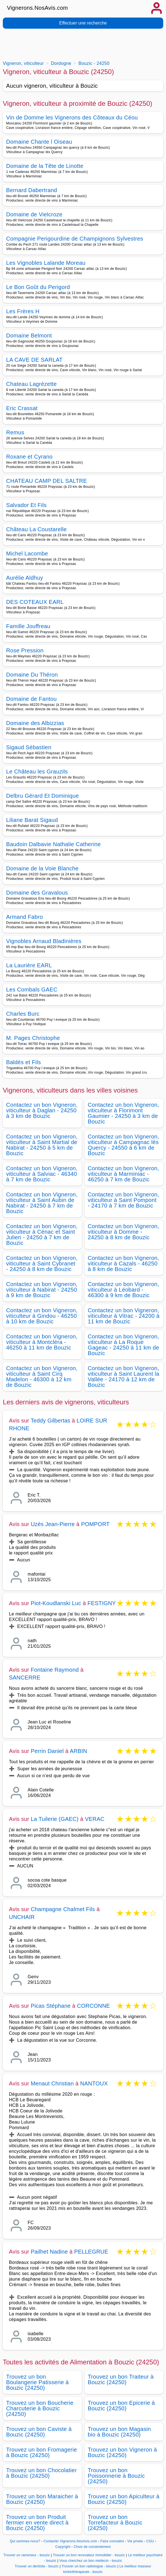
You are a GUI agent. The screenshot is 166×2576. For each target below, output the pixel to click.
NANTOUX (94, 2083)
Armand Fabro (24, 917)
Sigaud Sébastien (28, 747)
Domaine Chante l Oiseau (39, 141)
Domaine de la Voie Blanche (42, 868)
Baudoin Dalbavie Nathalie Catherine (53, 844)
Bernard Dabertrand (31, 190)
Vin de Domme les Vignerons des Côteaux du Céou (72, 117)
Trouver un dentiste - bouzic (37, 2566)
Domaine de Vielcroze (34, 214)
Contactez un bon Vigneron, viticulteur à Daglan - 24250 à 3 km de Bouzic (42, 1110)
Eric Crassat (22, 408)
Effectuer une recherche (83, 23)
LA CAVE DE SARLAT (34, 359)
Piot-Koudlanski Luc (56, 1603)
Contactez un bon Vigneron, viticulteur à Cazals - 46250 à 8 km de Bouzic (123, 1263)
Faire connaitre (112, 2541)
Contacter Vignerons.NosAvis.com (70, 2541)
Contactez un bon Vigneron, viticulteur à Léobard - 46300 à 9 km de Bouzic (123, 1289)
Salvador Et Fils (26, 505)
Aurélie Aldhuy (24, 578)
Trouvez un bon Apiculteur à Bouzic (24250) (124, 2499)
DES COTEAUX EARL (35, 602)
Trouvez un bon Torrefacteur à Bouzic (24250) (115, 2522)
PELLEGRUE (91, 2252)
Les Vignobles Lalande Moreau (45, 263)
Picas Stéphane (51, 2006)
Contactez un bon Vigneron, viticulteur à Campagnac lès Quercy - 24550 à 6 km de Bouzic (123, 1144)
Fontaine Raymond (55, 1670)
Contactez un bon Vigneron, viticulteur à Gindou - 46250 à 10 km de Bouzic (42, 1315)
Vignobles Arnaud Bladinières (43, 941)
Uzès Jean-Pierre (53, 1524)
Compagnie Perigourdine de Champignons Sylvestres (74, 238)
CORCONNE (93, 2006)
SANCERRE (24, 1677)
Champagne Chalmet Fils (63, 1909)
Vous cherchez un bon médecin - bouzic (90, 2561)
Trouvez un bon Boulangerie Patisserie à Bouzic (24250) (37, 2382)
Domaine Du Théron (32, 674)
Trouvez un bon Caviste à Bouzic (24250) (39, 2432)
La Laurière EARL (29, 965)
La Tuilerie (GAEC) (54, 1819)
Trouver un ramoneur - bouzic (26, 2555)
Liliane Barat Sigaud (32, 820)
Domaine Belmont (29, 335)
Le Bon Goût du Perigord (38, 287)
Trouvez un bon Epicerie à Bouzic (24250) (121, 2405)
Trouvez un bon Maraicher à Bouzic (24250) (42, 2499)
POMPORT (95, 1524)
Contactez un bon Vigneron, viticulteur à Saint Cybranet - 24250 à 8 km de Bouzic (42, 1263)
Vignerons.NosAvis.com (37, 8)
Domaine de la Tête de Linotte (44, 166)
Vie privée (135, 2541)
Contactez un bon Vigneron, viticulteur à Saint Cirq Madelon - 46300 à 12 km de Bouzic (42, 1376)
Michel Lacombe (27, 553)
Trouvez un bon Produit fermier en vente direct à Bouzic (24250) (37, 2522)
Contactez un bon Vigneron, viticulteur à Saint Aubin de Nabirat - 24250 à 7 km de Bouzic (42, 1202)
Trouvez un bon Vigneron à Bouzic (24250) (122, 2452)
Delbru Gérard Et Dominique (42, 796)
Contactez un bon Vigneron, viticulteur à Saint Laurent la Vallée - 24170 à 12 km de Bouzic (123, 1376)
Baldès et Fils (23, 1062)
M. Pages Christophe (33, 1038)
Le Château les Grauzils (37, 771)
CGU (150, 2541)
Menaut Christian (52, 2083)
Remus (15, 432)
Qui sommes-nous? (25, 2541)
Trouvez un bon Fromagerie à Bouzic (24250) (41, 2452)
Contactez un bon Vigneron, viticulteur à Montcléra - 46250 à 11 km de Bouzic (42, 1342)
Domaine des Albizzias (35, 723)
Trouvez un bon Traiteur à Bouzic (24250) (121, 2379)
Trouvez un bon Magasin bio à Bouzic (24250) (119, 2432)
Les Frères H (22, 311)
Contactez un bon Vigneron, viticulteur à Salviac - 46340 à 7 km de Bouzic (42, 1173)
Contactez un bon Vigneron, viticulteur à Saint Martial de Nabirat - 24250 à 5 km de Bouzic (42, 1144)
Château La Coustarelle (36, 529)
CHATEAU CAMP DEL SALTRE (46, 481)
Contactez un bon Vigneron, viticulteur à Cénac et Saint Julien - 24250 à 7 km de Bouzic (42, 1234)
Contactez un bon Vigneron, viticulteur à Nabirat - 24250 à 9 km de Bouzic (42, 1289)
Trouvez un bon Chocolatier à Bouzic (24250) (41, 2473)
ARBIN (78, 1751)
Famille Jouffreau (28, 626)
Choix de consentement (92, 2547)
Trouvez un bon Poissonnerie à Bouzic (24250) (116, 2475)
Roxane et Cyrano (29, 456)
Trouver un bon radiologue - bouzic (89, 2566)
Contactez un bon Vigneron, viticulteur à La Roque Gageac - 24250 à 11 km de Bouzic (123, 1344)
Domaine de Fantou (31, 699)
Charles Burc (22, 1014)
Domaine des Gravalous (37, 892)
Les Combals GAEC (31, 989)
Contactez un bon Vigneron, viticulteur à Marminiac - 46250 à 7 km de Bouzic (123, 1173)
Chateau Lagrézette (31, 384)
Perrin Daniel (47, 1751)
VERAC (94, 1819)
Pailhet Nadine (49, 2252)
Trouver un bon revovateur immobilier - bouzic (89, 2555)
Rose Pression (25, 650)
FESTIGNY (102, 1603)
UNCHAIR (22, 1917)
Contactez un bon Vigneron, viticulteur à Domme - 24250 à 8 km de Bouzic (123, 1231)
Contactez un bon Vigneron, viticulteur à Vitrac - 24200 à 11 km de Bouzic (124, 1315)
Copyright (63, 2547)
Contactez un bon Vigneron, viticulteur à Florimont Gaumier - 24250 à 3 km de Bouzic (123, 1113)
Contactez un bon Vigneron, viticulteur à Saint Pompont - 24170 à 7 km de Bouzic (123, 1200)
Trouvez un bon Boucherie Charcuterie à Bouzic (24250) (40, 2408)
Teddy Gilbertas (50, 1420)
